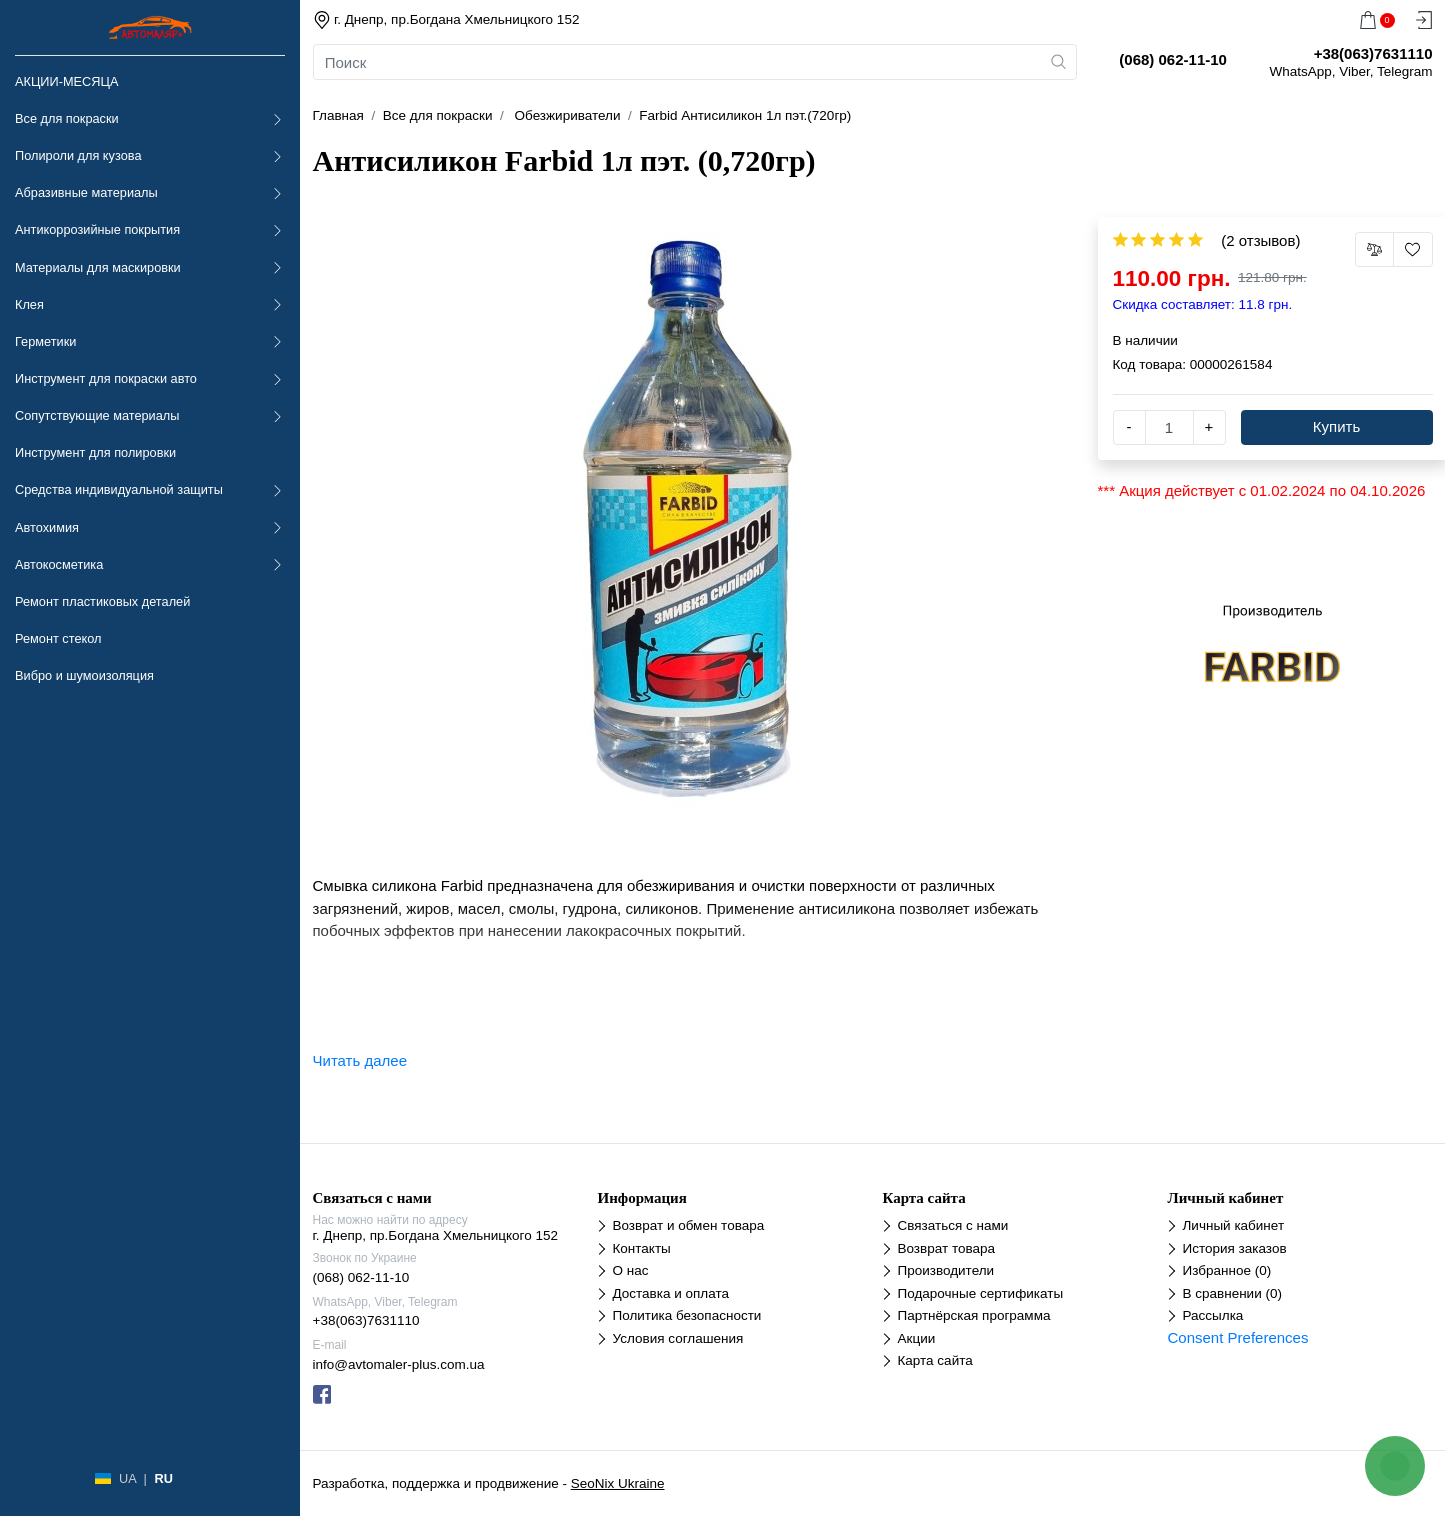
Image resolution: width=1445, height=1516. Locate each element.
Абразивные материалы (86, 192)
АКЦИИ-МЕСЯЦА (66, 81)
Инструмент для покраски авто (106, 378)
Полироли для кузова (78, 155)
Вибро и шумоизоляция (84, 675)
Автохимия (47, 527)
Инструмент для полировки (95, 452)
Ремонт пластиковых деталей (102, 601)
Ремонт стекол (58, 638)
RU (163, 1478)
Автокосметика (59, 564)
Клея (29, 304)
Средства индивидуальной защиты (119, 489)
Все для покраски (67, 118)
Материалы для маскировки (98, 267)
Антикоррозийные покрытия (97, 229)
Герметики (45, 341)
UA (127, 1478)
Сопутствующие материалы (97, 415)
